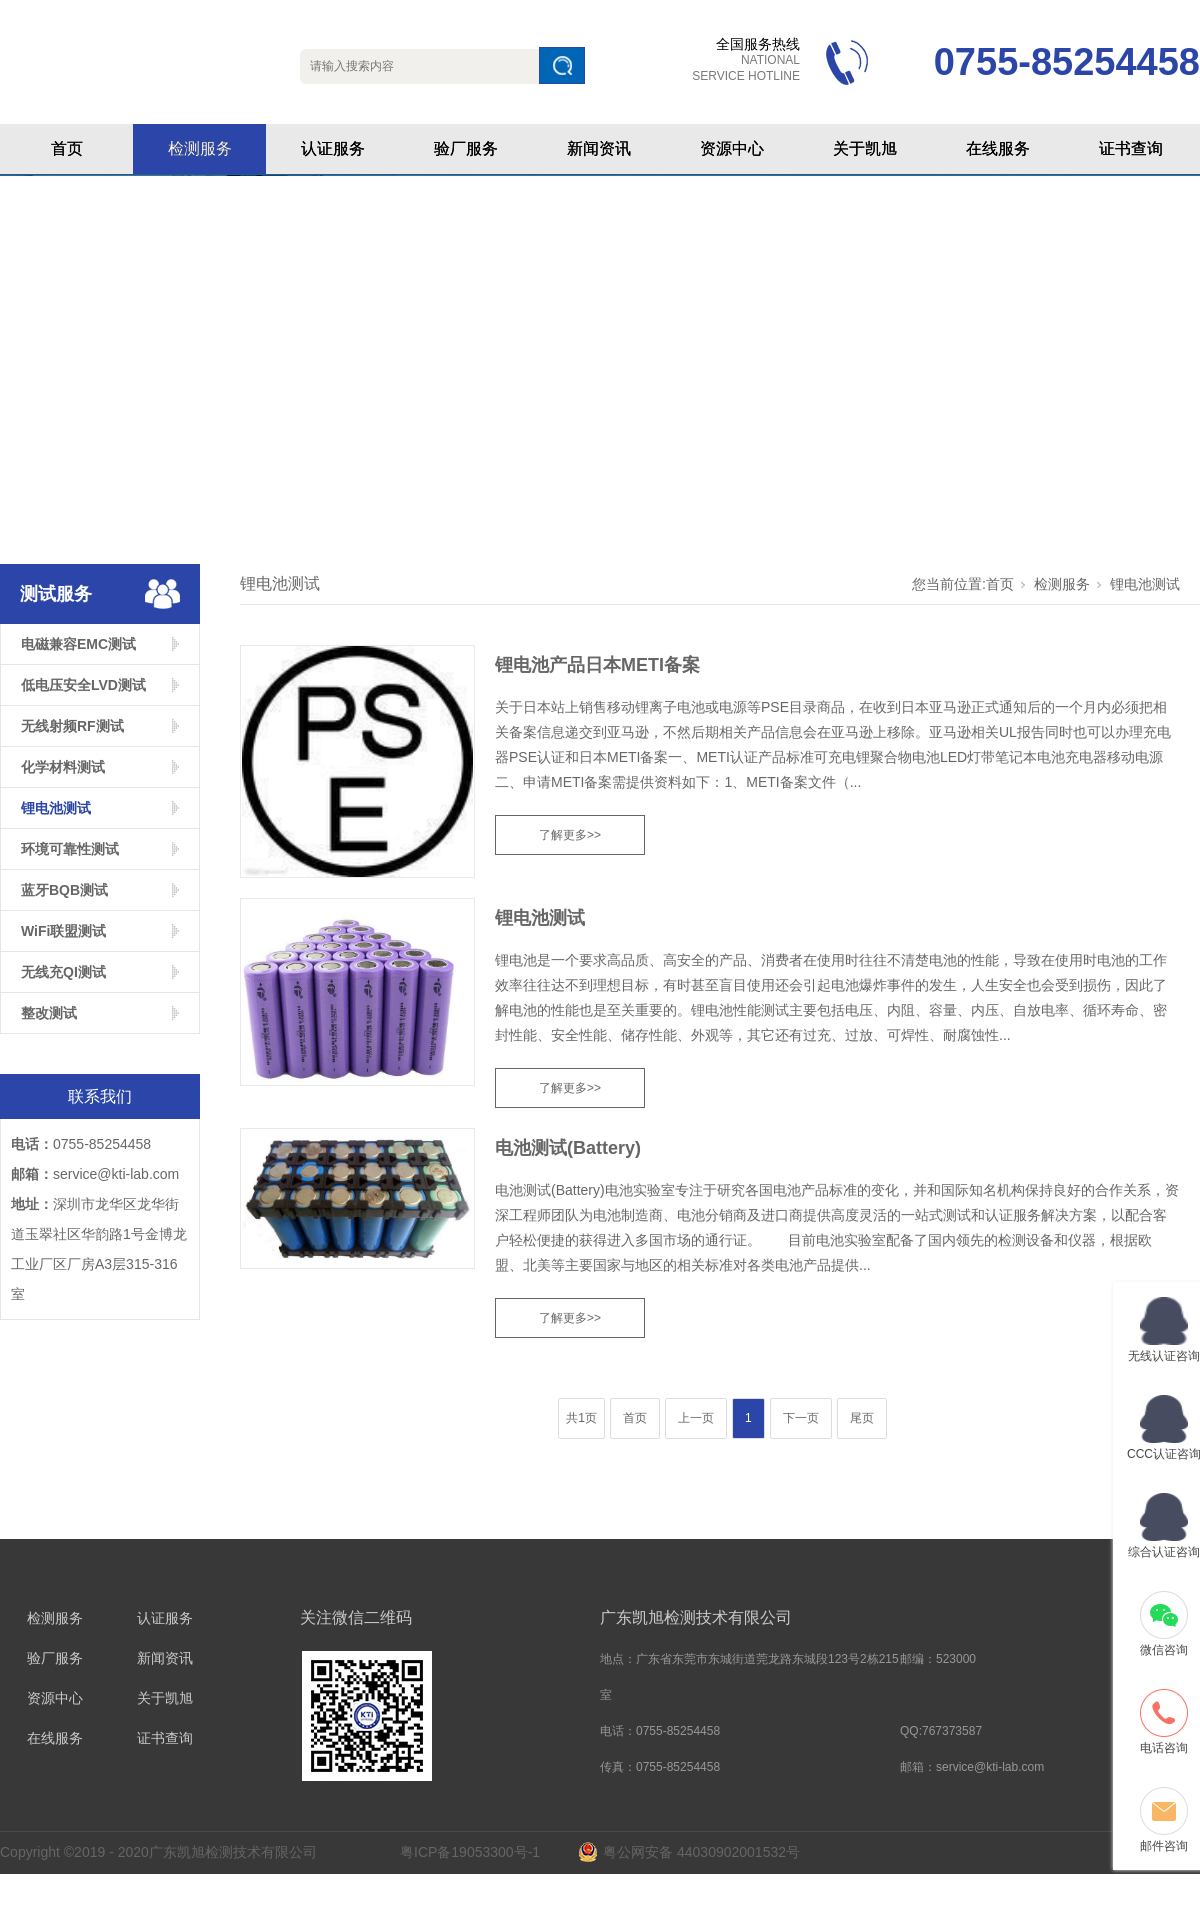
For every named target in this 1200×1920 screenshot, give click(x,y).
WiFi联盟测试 (63, 931)
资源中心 (732, 148)
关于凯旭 (865, 148)
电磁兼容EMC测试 (78, 644)
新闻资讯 (599, 148)
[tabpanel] (600, 359)
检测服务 (200, 148)
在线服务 (998, 148)
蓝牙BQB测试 (64, 890)
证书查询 (1131, 148)
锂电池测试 (56, 808)
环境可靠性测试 (70, 849)
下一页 (801, 1418)
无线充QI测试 (63, 972)
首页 (67, 148)
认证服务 (333, 148)
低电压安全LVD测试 (83, 685)
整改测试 (49, 1013)
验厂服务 (466, 148)
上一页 (696, 1418)
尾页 (862, 1418)
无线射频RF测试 (72, 726)
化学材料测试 (63, 767)
